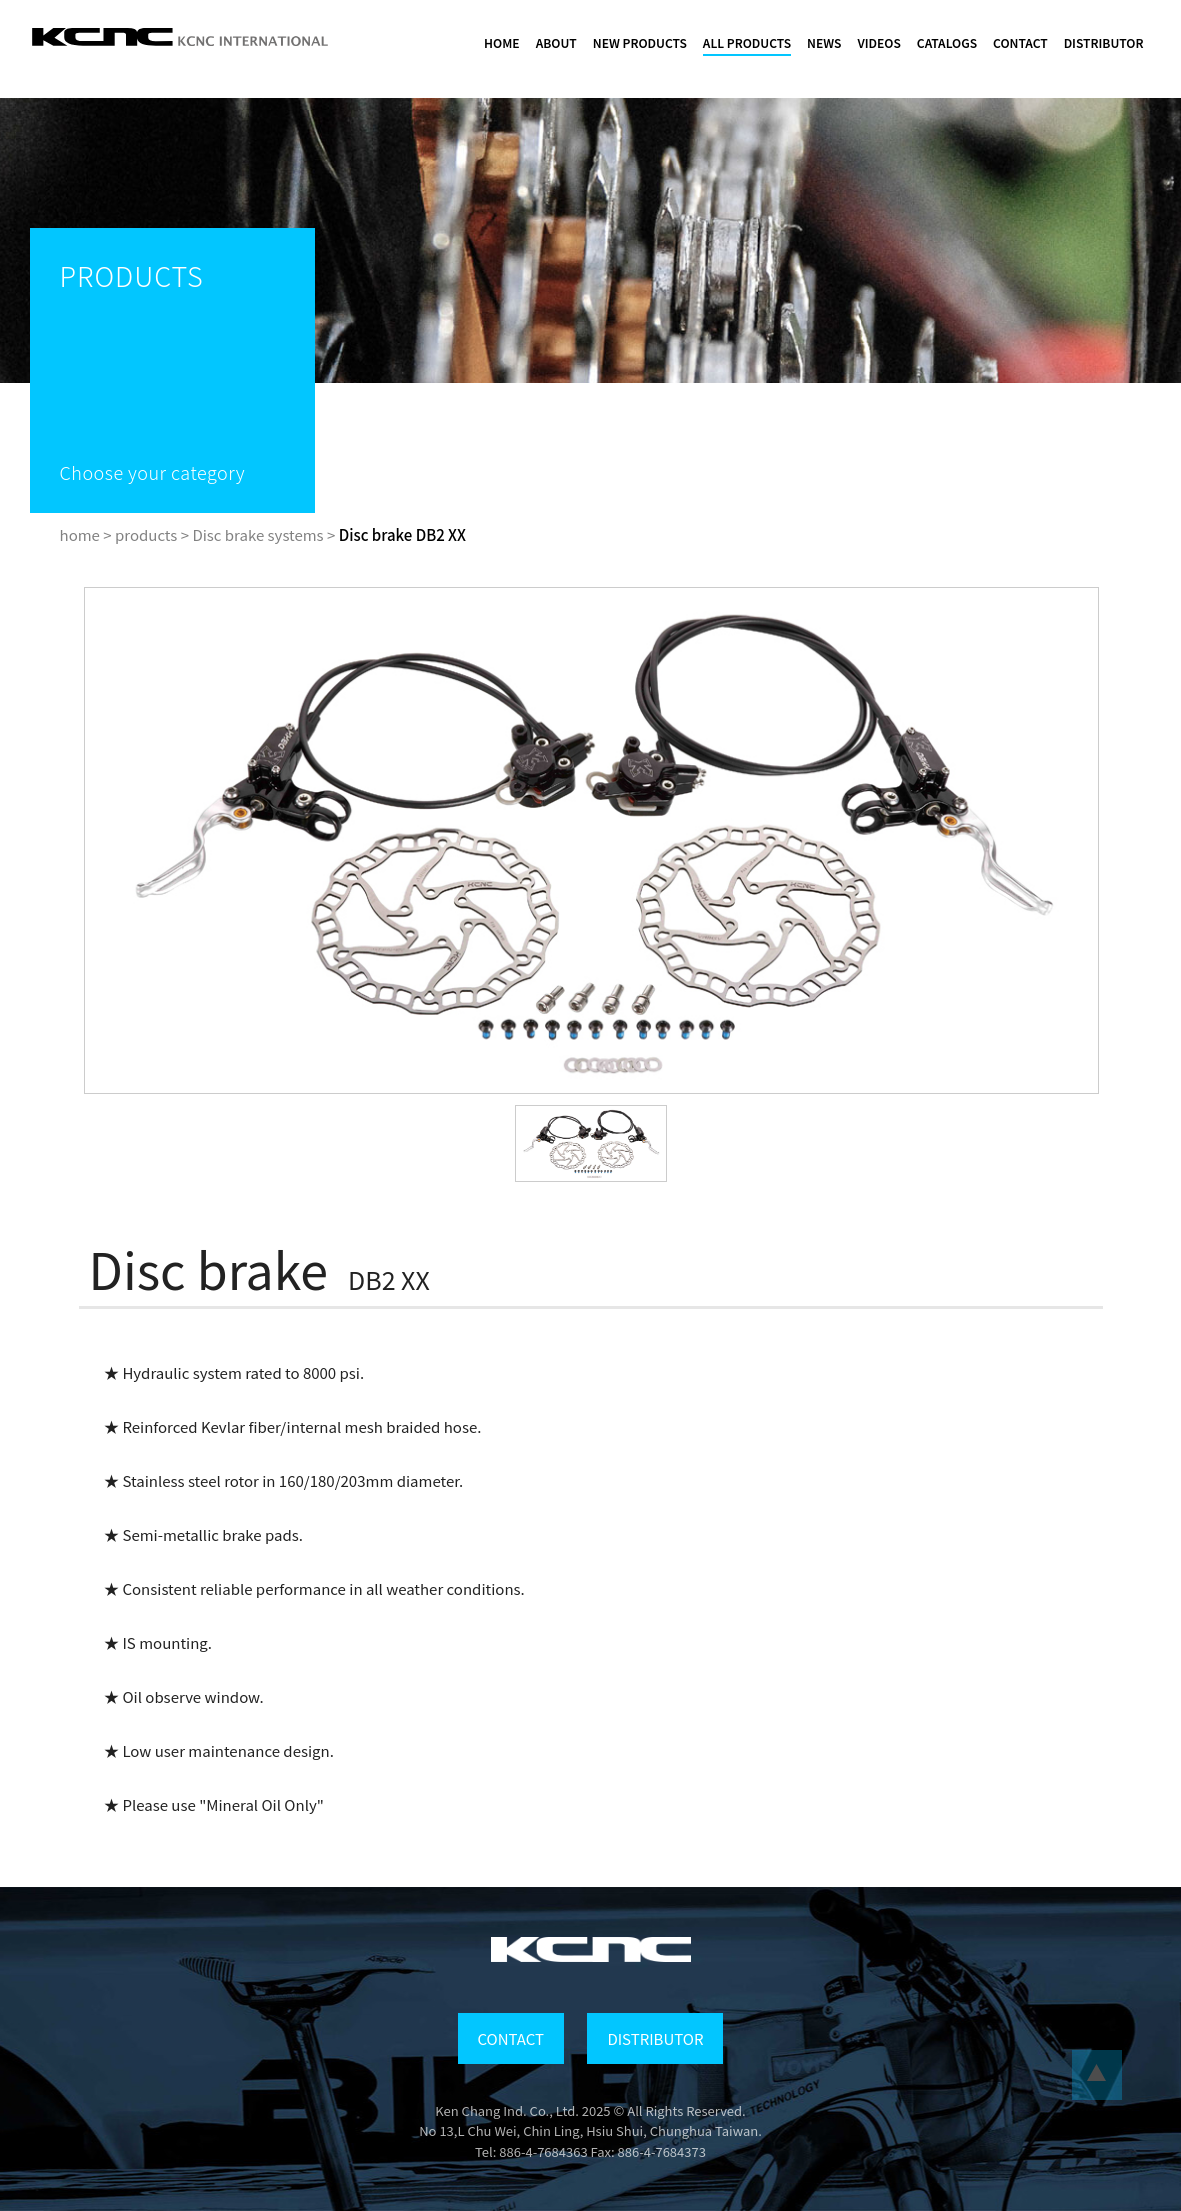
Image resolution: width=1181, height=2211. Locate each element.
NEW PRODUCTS (640, 42)
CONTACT (1020, 42)
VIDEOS (878, 42)
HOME (502, 42)
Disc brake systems (257, 534)
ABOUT (556, 42)
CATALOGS (947, 42)
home (80, 534)
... (1097, 2075)
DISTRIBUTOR (1104, 42)
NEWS (824, 42)
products (146, 534)
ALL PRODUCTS (747, 42)
